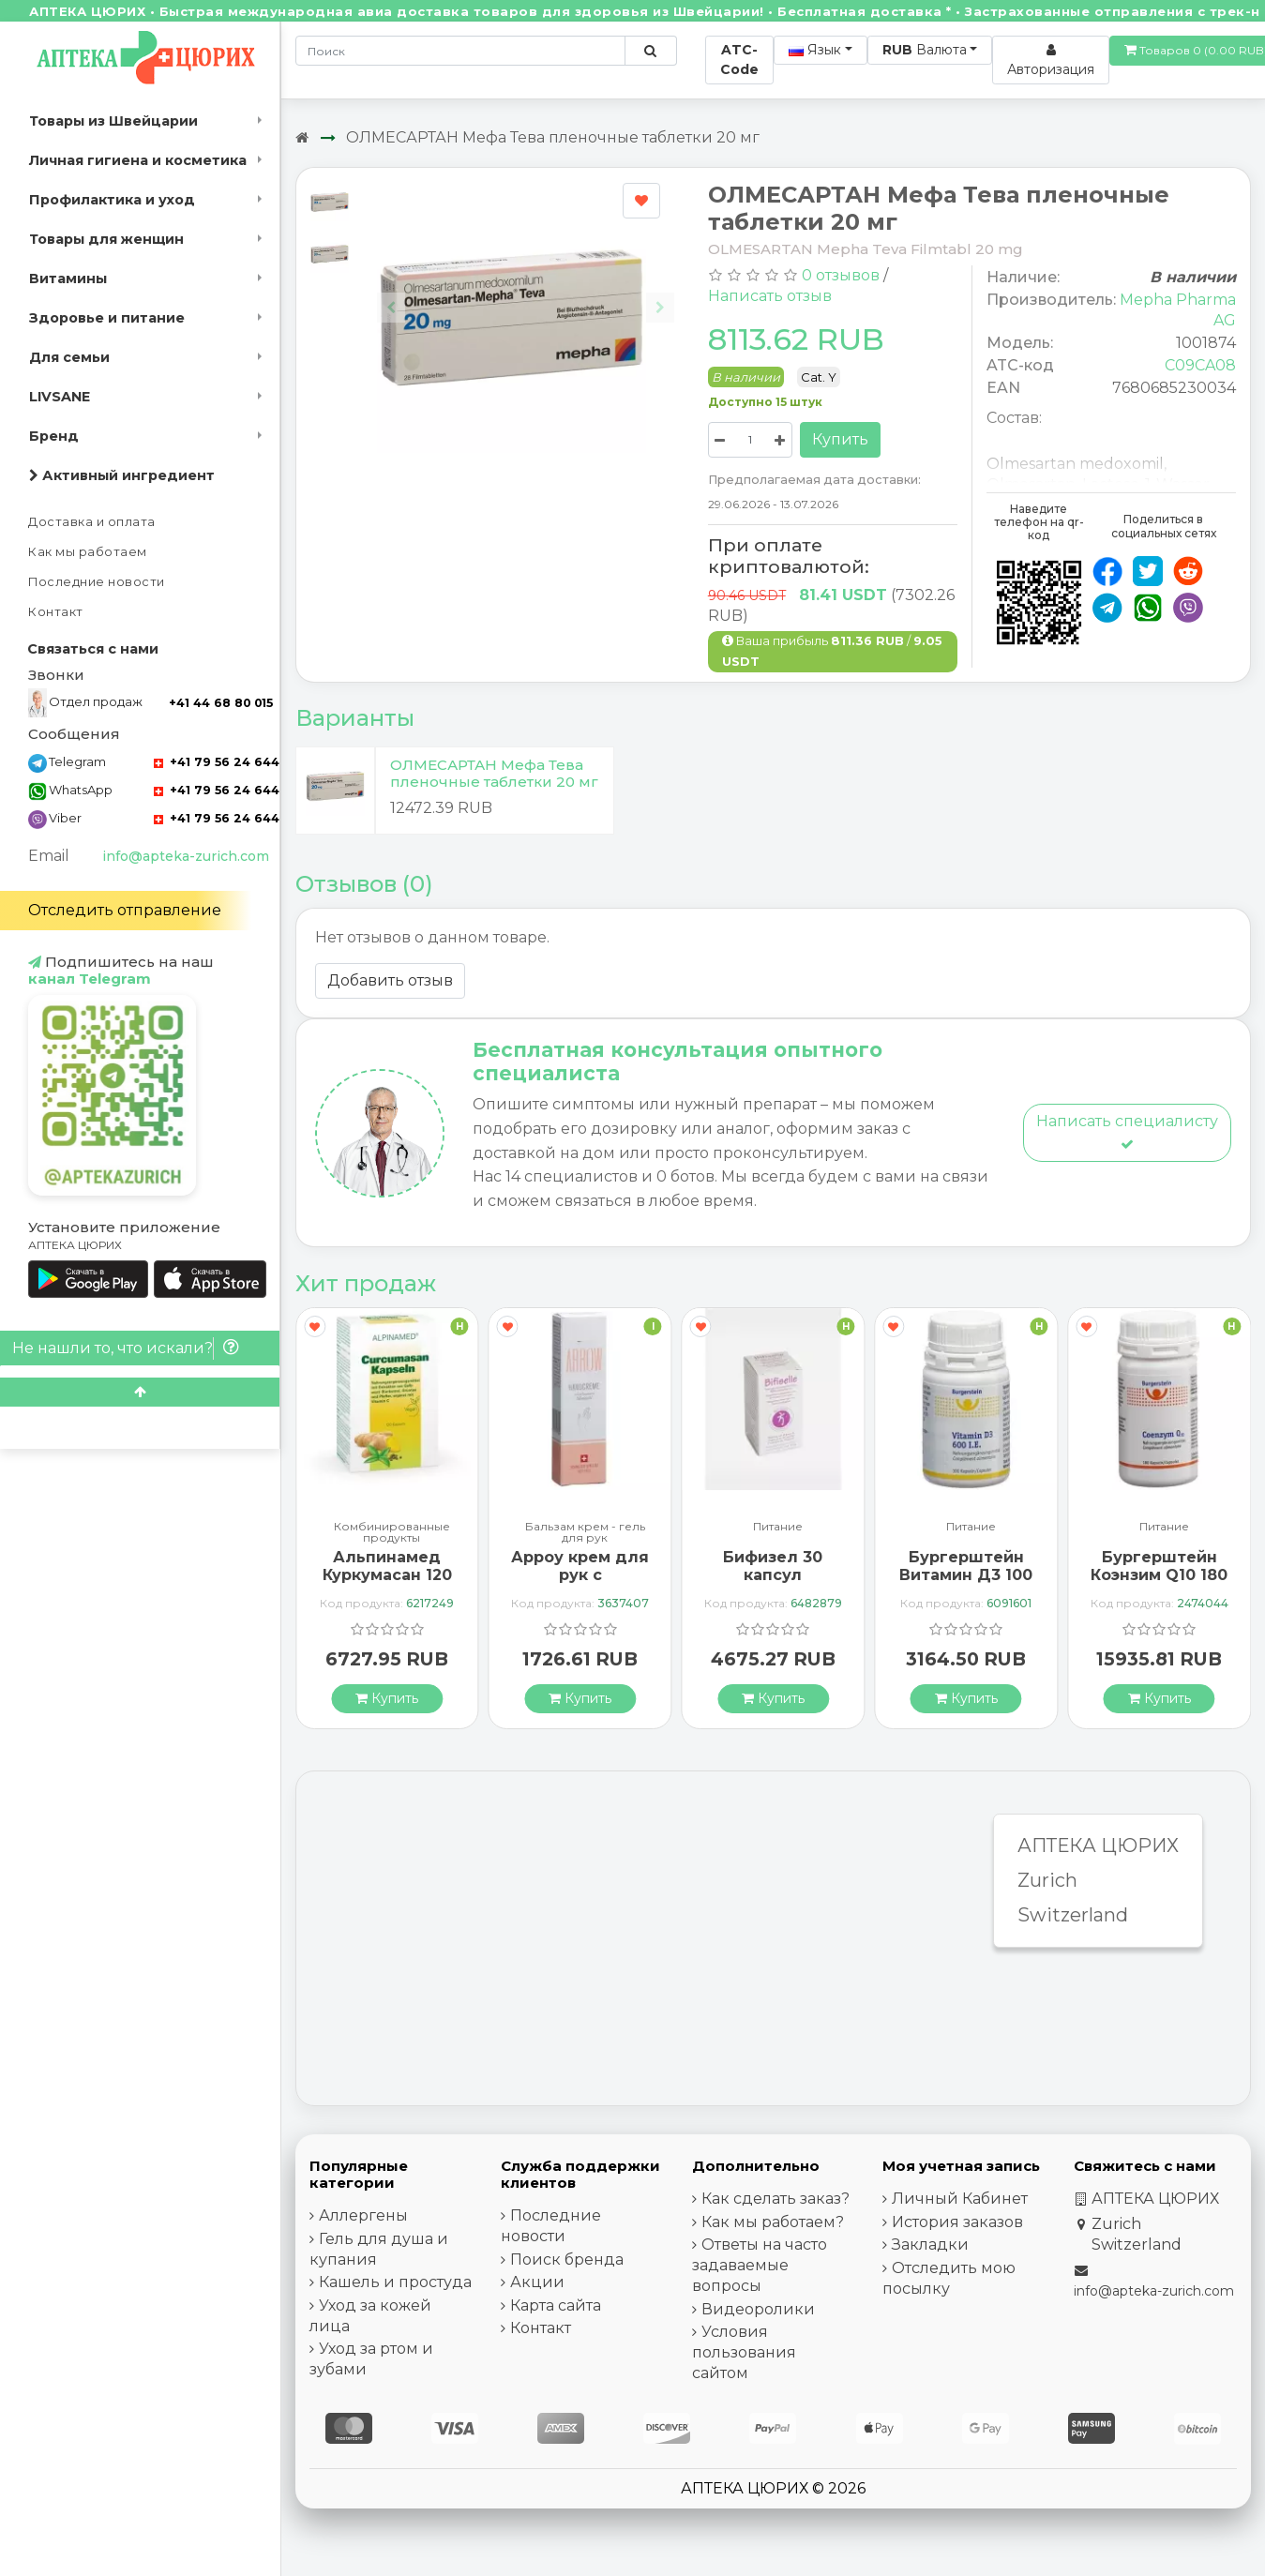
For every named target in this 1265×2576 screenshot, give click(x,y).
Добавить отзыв (390, 980)
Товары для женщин (106, 239)
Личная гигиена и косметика (138, 160)
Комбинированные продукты (392, 1532)
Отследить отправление (124, 910)
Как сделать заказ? (775, 2198)
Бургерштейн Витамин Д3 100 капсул (965, 1575)
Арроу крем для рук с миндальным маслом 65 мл (580, 1584)
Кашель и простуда (395, 2282)
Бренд (54, 436)
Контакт (55, 612)
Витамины (68, 278)
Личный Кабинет (960, 2198)
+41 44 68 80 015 (221, 703)
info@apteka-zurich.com (185, 856)
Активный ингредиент (122, 475)
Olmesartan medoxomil (1075, 464)
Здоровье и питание (107, 317)
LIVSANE (59, 396)
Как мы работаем (87, 552)
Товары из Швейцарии (113, 121)
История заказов (957, 2222)
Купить (840, 439)
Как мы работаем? (772, 2222)
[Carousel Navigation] (526, 293)
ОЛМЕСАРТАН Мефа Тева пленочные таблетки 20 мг (553, 137)
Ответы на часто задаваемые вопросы (759, 2265)
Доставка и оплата (92, 522)
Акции (537, 2282)
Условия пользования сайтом (744, 2352)
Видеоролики (758, 2309)
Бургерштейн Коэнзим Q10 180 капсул (1159, 1575)
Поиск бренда (567, 2259)
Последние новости (96, 582)
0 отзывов (841, 275)
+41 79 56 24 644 (216, 762)
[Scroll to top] (139, 1392)
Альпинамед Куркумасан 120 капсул (387, 1575)
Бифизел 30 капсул (772, 1566)
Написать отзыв (770, 296)
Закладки (930, 2244)
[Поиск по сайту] (650, 50)
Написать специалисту (1127, 1131)
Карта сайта (555, 2305)
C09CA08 (1200, 365)
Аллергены (363, 2215)
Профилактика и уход (112, 199)
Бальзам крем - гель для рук (585, 1532)
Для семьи (69, 357)
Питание (778, 1527)
